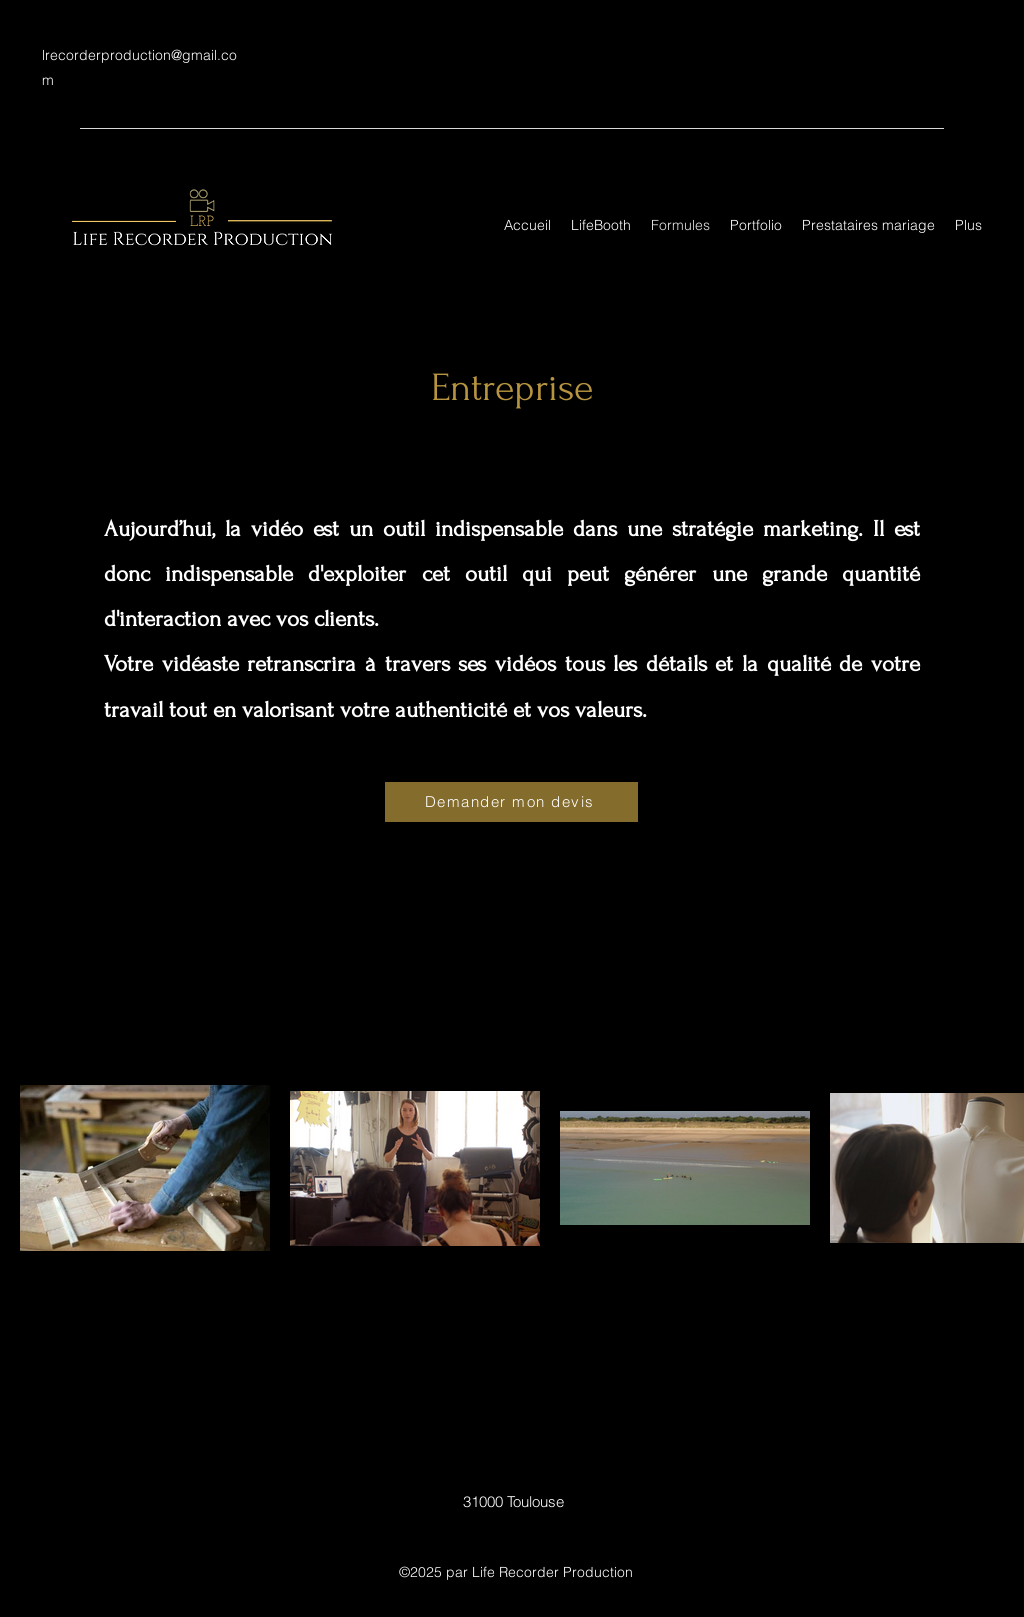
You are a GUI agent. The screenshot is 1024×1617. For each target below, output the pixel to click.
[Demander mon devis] (511, 802)
